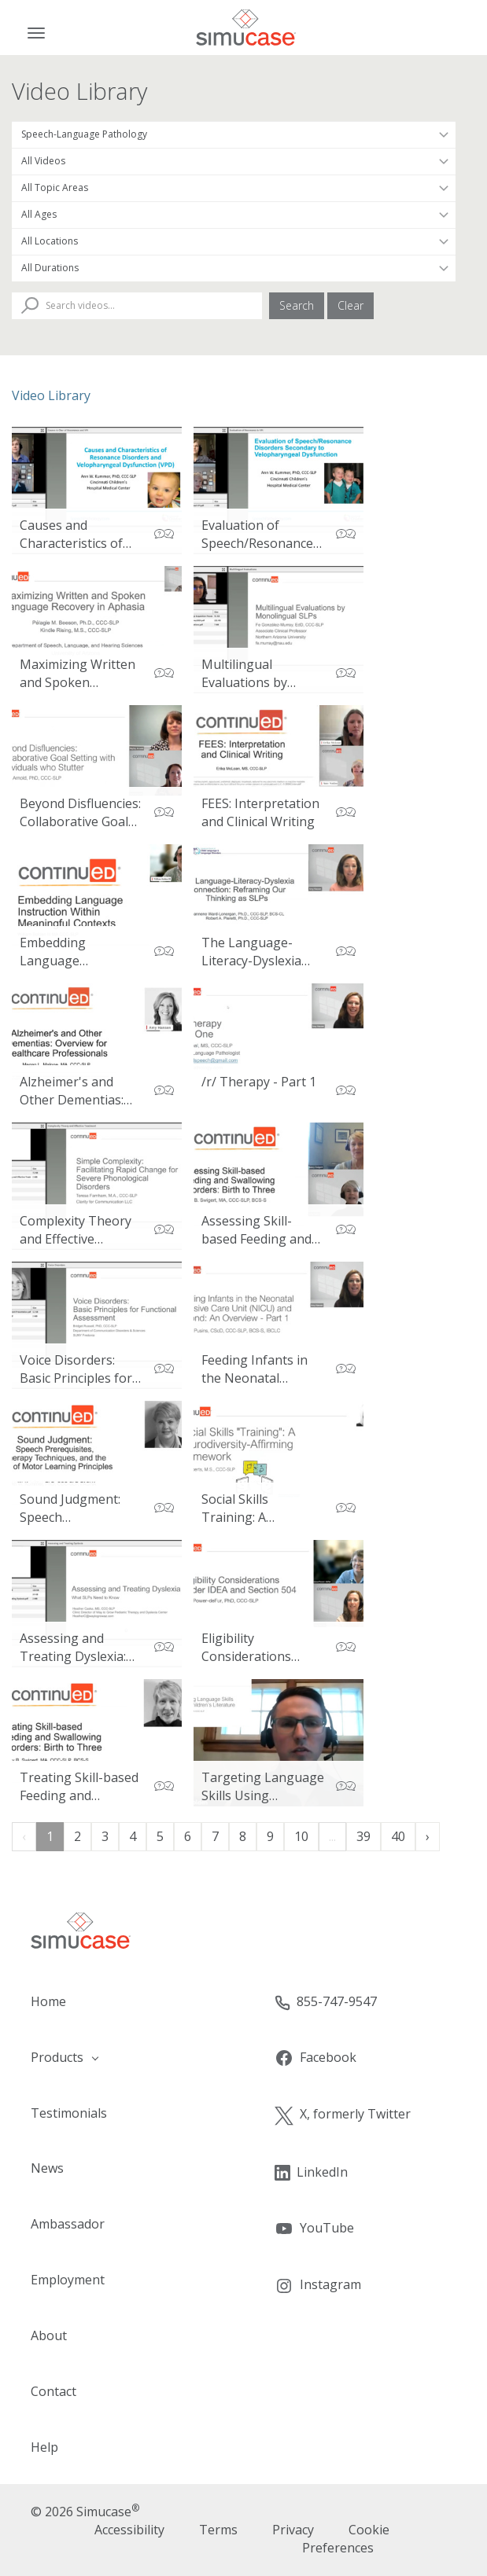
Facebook (315, 2058)
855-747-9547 (326, 2002)
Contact (53, 2391)
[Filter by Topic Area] (234, 188)
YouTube (314, 2229)
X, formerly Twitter (343, 2115)
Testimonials (69, 2113)
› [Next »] (428, 1836)
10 (301, 1836)
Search (296, 305)
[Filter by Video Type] (234, 161)
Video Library (51, 395)
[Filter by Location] (234, 241)
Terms (218, 2529)
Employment (68, 2279)
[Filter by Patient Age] (234, 214)
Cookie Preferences (345, 2538)
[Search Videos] (137, 305)
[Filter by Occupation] (234, 134)
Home (48, 2001)
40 (398, 1836)
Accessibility (129, 2529)
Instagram (318, 2285)
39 (363, 1836)
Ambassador (68, 2223)
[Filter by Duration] (234, 268)
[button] (122, 2057)
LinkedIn (311, 2172)
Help (44, 2447)
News (47, 2168)
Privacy (293, 2529)
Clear (350, 305)
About (49, 2335)
